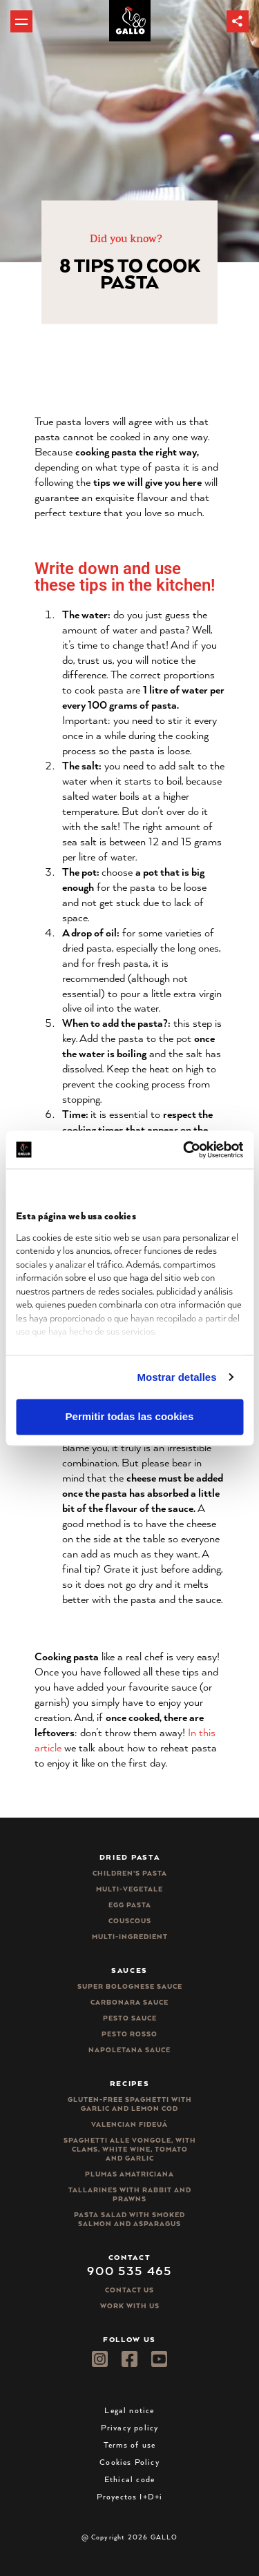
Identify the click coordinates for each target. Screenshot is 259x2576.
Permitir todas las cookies (130, 1417)
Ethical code (129, 2479)
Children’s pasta (130, 1873)
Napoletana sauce (129, 2049)
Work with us (130, 2305)
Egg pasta (129, 1904)
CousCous (129, 1920)
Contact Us (129, 2289)
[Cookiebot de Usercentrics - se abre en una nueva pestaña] (184, 1150)
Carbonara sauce (129, 2002)
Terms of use (129, 2444)
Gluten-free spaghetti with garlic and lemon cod (130, 2104)
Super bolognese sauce (129, 1986)
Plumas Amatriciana (129, 2174)
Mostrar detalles (177, 1377)
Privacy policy (130, 2427)
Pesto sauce (130, 2018)
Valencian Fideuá (129, 2124)
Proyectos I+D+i (130, 2496)
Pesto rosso (129, 2033)
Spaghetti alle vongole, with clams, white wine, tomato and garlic (130, 2149)
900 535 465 (129, 2270)
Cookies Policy (129, 2462)
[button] (238, 21)
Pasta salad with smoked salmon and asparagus (129, 2219)
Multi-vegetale (129, 1889)
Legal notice (129, 2410)
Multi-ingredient (130, 1936)
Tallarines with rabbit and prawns (129, 2194)
